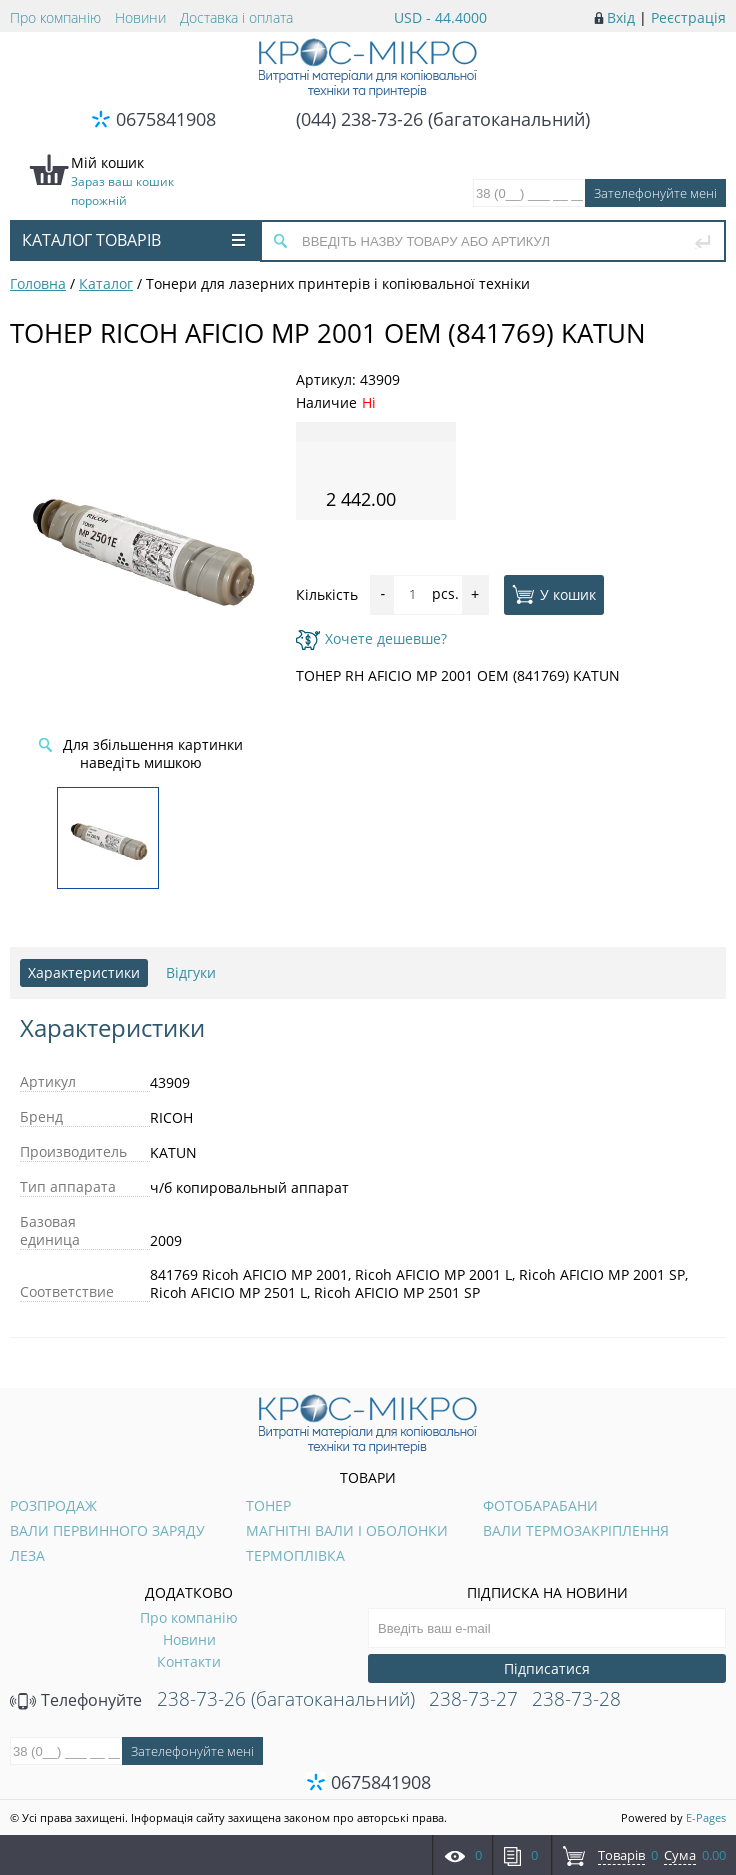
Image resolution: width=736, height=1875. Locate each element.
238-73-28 (576, 1699)
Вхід (621, 17)
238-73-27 (473, 1699)
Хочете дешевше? (371, 638)
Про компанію (55, 17)
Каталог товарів (133, 240)
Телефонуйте (76, 1700)
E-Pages (706, 1817)
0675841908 (166, 119)
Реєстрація (688, 17)
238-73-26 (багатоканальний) (286, 1699)
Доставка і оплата (236, 17)
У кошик (554, 594)
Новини (140, 17)
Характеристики (84, 972)
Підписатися (547, 1668)
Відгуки (191, 972)
